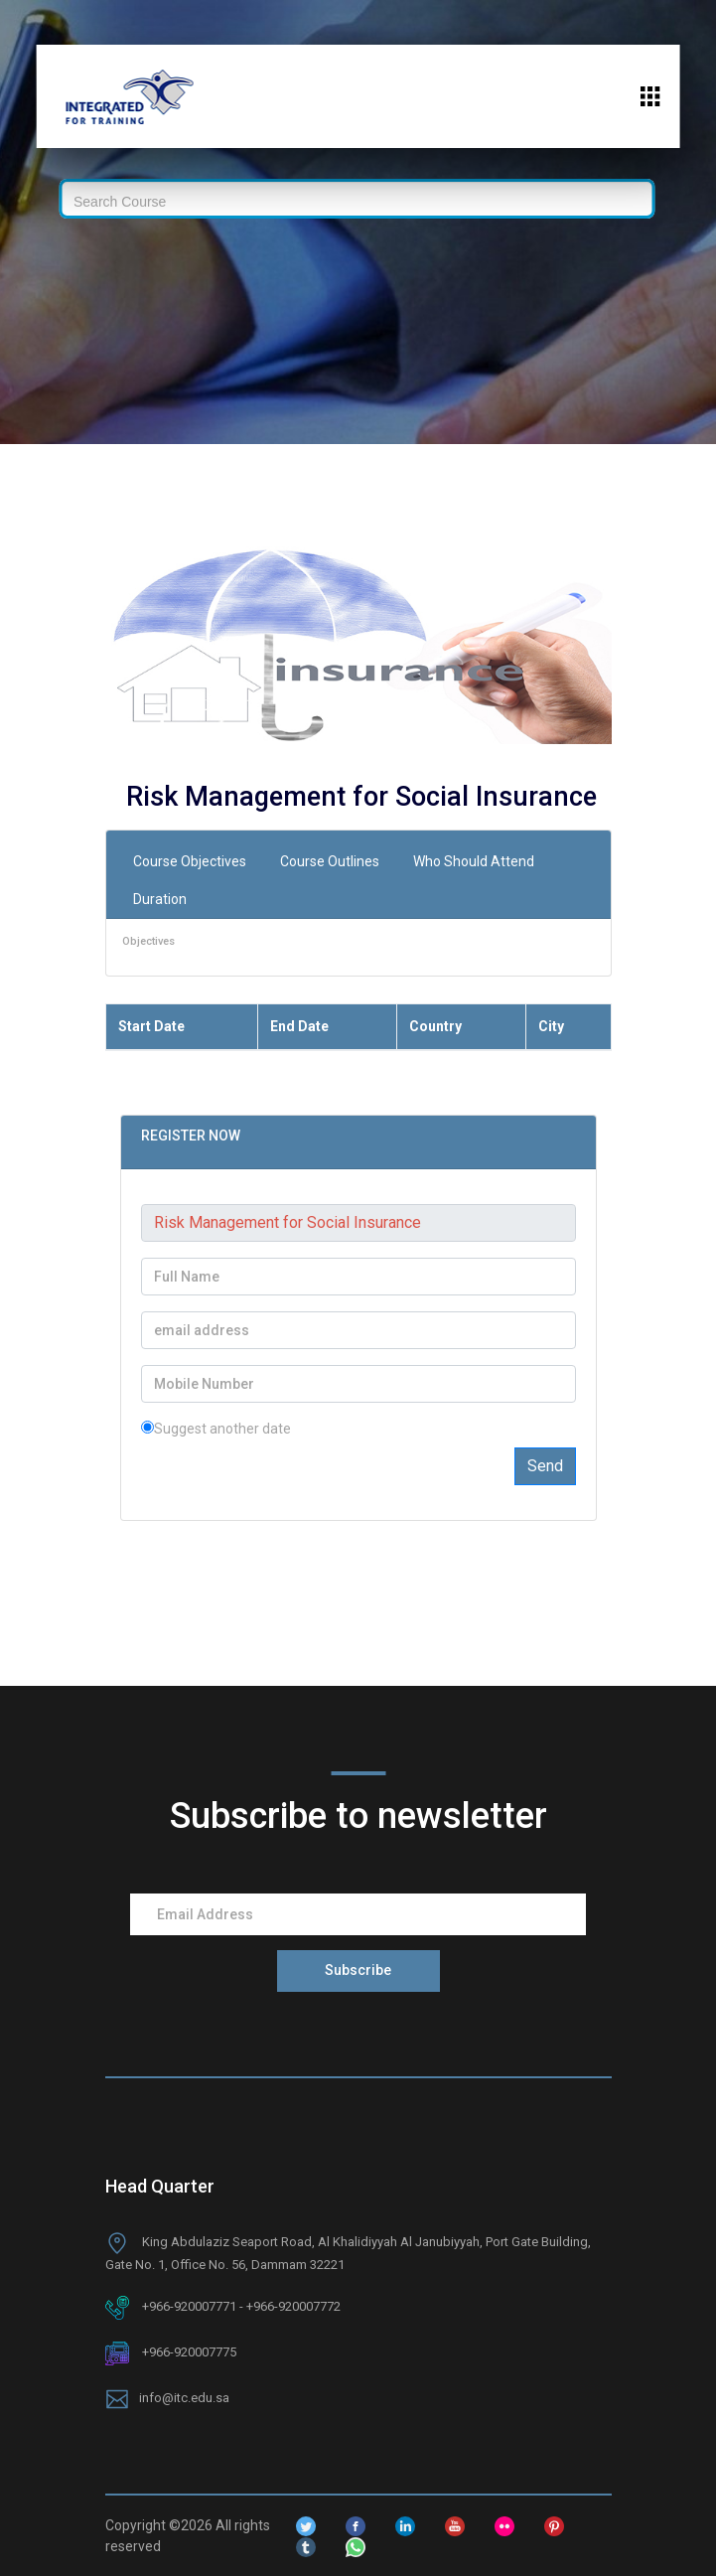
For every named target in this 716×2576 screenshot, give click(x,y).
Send (545, 1465)
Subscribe (358, 1970)
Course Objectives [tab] (189, 861)
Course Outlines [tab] (329, 861)
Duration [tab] (160, 899)
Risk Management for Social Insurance (361, 797)
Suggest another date (216, 1429)
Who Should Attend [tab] (473, 861)
